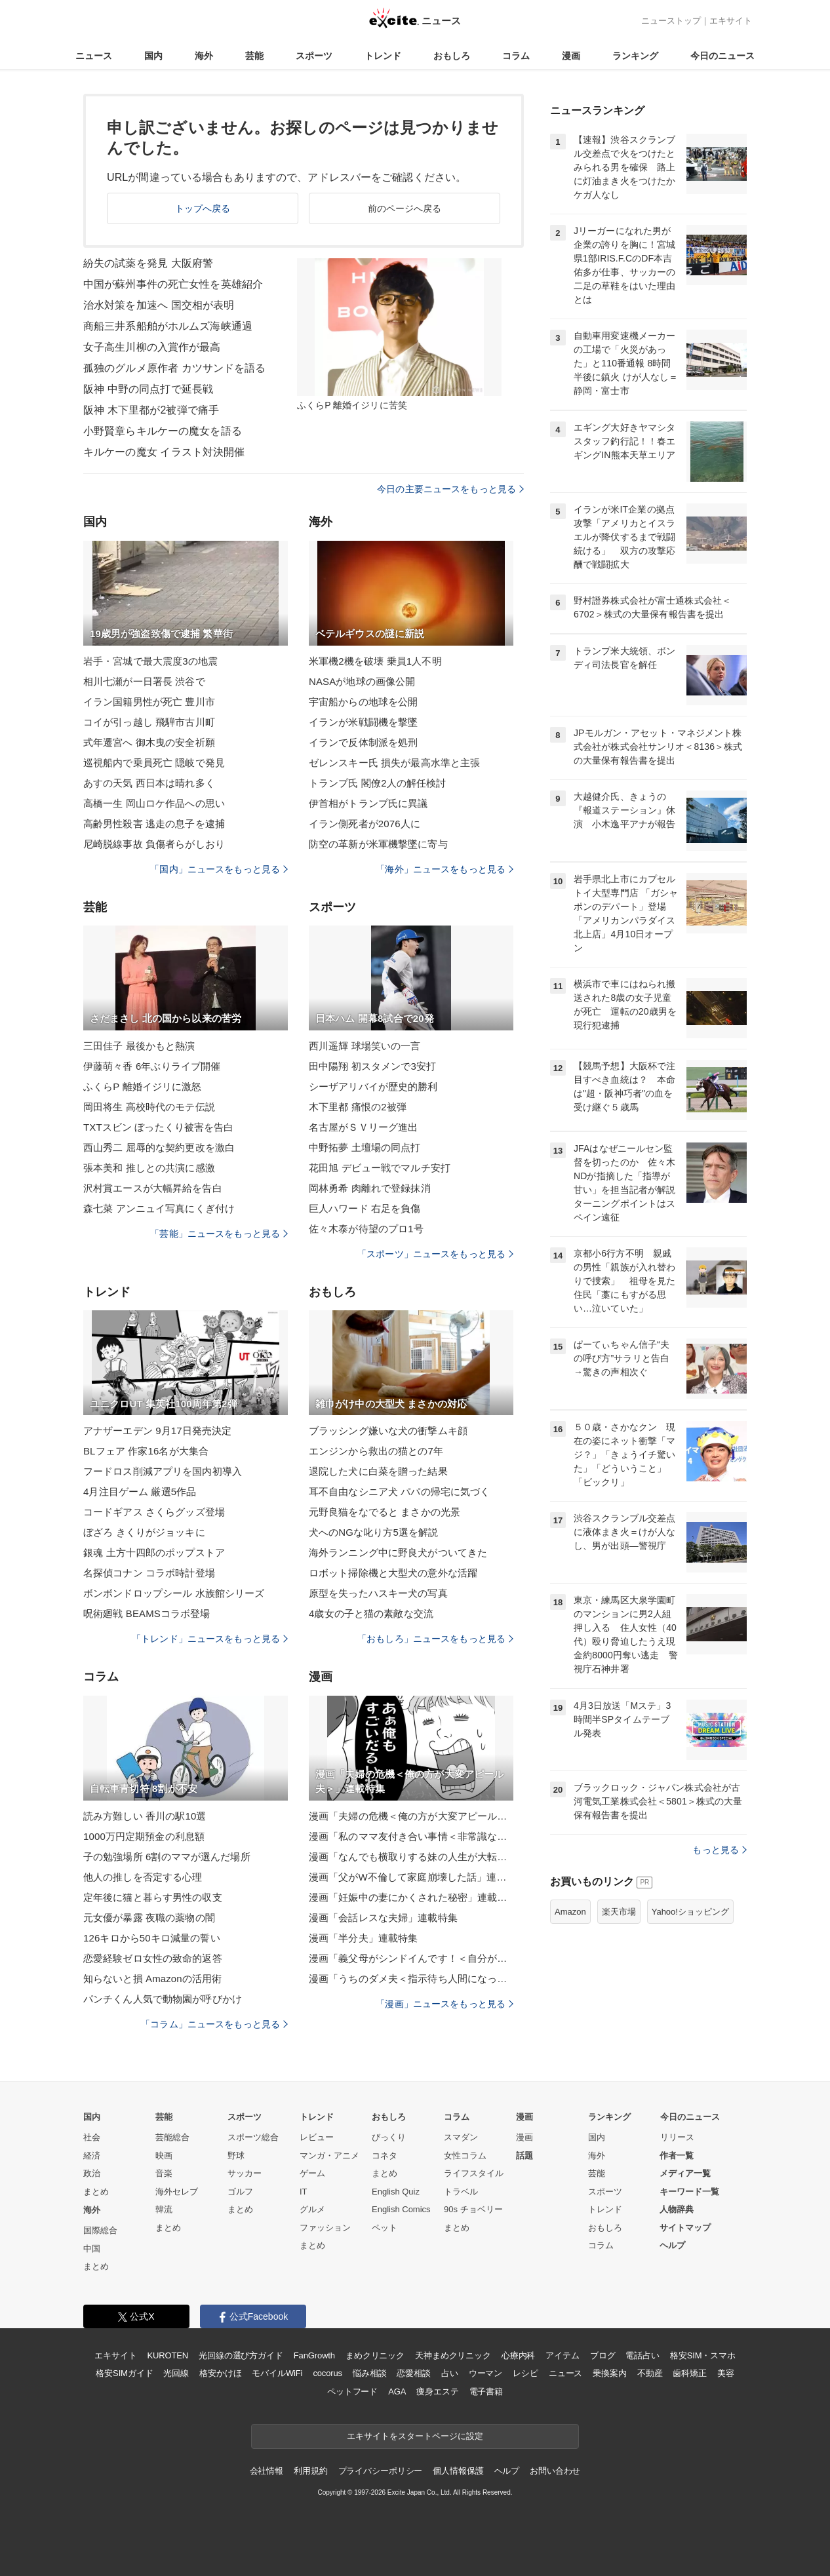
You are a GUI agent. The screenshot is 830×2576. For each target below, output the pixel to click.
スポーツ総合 (253, 2137)
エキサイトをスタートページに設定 (415, 2436)
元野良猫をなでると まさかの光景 (384, 1511)
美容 (725, 2373)
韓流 (163, 2209)
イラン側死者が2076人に (364, 823)
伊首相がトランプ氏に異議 (368, 803)
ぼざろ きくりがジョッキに (144, 1532)
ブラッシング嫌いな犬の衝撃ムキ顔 (388, 1430)
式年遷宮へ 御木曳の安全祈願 (149, 742)
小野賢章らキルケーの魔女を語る (162, 431)
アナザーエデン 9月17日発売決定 (157, 1430)
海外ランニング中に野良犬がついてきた (398, 1552)
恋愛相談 (413, 2373)
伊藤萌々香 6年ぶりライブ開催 (151, 1066)
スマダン (461, 2137)
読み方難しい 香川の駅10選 (145, 1816)
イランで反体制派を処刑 (363, 742)
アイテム (562, 2355)
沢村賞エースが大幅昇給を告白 (152, 1188)
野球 (236, 2155)
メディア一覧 (685, 2173)
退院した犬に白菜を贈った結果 (378, 1471)
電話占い (642, 2355)
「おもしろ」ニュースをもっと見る (435, 1638)
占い (449, 2373)
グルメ (312, 2209)
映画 (163, 2155)
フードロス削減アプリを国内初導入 (162, 1471)
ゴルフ (240, 2191)
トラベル (461, 2191)
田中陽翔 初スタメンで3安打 (372, 1066)
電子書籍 (486, 2391)
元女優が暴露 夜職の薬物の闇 (149, 1917)
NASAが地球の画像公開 (362, 681)
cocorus (327, 2373)
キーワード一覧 (689, 2191)
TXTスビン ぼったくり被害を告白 (158, 1127)
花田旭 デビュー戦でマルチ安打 (379, 1167)
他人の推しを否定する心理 (142, 1877)
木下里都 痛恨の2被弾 (357, 1106)
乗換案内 (609, 2373)
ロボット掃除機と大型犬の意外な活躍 (393, 1572)
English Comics (401, 2209)
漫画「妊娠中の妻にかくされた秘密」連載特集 (411, 1897)
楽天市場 (619, 1912)
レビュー (317, 2137)
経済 (91, 2155)
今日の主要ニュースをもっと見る (450, 489)
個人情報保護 (458, 2471)
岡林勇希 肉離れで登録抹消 (370, 1188)
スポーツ (314, 55)
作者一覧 (677, 2155)
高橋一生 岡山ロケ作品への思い (154, 803)
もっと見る (719, 1849)
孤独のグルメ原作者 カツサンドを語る (174, 368)
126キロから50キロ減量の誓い (151, 1937)
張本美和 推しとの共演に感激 (149, 1167)
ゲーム (312, 2173)
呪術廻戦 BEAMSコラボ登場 (146, 1613)
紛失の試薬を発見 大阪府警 (148, 263)
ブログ (603, 2355)
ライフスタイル (474, 2173)
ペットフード (352, 2391)
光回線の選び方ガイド (241, 2355)
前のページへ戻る (405, 208)
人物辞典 (677, 2209)
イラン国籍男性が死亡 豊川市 (149, 701)
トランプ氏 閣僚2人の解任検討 (377, 783)
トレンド (383, 55)
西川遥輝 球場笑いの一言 (365, 1045)
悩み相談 (369, 2373)
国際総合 (100, 2230)
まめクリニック (375, 2355)
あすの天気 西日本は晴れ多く (149, 783)
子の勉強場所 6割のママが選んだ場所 (166, 1856)
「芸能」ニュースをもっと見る (219, 1233)
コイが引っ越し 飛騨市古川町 (149, 722)
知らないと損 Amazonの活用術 (152, 1978)
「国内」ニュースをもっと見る (219, 869)
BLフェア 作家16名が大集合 (145, 1450)
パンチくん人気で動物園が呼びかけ (162, 1998)
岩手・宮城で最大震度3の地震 (150, 661)
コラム (516, 55)
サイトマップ (685, 2228)
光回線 (176, 2373)
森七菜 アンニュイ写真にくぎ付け (159, 1208)
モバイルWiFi (277, 2373)
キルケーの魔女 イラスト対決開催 (164, 452)
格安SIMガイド (124, 2373)
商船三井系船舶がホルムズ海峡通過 (167, 326)
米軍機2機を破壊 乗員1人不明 (375, 661)
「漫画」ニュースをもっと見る (444, 2004)
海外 (204, 55)
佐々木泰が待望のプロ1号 (366, 1228)
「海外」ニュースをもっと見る (444, 869)
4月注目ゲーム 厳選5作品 (139, 1491)
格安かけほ (220, 2373)
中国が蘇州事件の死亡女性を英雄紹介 (173, 284)
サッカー (244, 2173)
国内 (153, 55)
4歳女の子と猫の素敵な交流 (371, 1613)
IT (303, 2191)
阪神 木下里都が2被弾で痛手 (151, 410)
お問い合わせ (555, 2471)
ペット (384, 2228)
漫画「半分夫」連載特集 (363, 1937)
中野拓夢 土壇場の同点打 (365, 1147)
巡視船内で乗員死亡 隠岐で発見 (154, 762)
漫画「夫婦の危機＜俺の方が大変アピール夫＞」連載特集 (411, 1816)
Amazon (570, 1912)
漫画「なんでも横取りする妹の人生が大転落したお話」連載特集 (411, 1856)
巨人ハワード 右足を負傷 (365, 1208)
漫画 (571, 55)
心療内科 (518, 2355)
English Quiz (396, 2191)
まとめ (96, 2191)
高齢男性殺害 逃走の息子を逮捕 (154, 823)
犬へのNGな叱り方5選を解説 (374, 1532)
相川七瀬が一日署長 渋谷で (144, 681)
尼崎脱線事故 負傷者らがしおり (154, 843)
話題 (524, 2155)
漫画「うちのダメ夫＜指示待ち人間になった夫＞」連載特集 (411, 1978)
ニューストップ (671, 21)
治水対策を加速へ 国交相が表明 (158, 305)
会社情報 (266, 2471)
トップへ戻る (203, 208)
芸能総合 (172, 2137)
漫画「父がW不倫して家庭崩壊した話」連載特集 (411, 1877)
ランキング (635, 55)
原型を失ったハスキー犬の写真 (378, 1593)
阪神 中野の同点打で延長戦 (148, 389)
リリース (677, 2137)
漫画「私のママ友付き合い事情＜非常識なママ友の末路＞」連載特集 (411, 1836)
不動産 (650, 2373)
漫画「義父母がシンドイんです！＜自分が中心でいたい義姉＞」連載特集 (411, 1958)
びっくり (389, 2137)
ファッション (325, 2228)
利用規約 (310, 2471)
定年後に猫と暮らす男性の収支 (152, 1897)
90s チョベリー (473, 2209)
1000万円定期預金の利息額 (144, 1836)
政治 (91, 2173)
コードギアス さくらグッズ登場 (154, 1511)
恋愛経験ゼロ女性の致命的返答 (152, 1958)
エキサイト (730, 21)
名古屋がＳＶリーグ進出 (363, 1127)
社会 (91, 2137)
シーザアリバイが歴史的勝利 (373, 1086)
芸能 (254, 55)
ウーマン (485, 2373)
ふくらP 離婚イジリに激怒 (142, 1086)
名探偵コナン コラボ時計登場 (149, 1572)
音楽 (163, 2173)
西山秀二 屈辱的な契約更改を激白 (159, 1147)
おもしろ (451, 55)
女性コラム (465, 2155)
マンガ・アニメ (329, 2155)
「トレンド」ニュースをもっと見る (210, 1638)
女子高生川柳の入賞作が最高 (152, 347)
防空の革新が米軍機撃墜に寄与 (378, 843)
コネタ (384, 2155)
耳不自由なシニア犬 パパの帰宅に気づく (399, 1491)
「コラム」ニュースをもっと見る (214, 2024)
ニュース (93, 55)
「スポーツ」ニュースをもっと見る (435, 1254)
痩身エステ (437, 2391)
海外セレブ (176, 2191)
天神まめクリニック (453, 2355)
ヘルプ (672, 2245)
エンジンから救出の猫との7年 (376, 1450)
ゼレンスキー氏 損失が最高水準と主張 (394, 762)
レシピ (525, 2373)
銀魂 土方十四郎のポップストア (154, 1552)
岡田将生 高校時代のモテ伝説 (149, 1106)
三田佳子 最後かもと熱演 (139, 1045)
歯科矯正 (689, 2373)
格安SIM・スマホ (703, 2355)
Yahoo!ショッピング (690, 1912)
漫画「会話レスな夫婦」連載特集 (383, 1917)
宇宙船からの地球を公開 (363, 701)
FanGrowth (314, 2355)
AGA (397, 2391)
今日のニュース (722, 55)
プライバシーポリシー (380, 2471)
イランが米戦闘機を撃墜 (363, 722)
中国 (91, 2249)
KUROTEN (167, 2355)
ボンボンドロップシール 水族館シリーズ (173, 1593)
